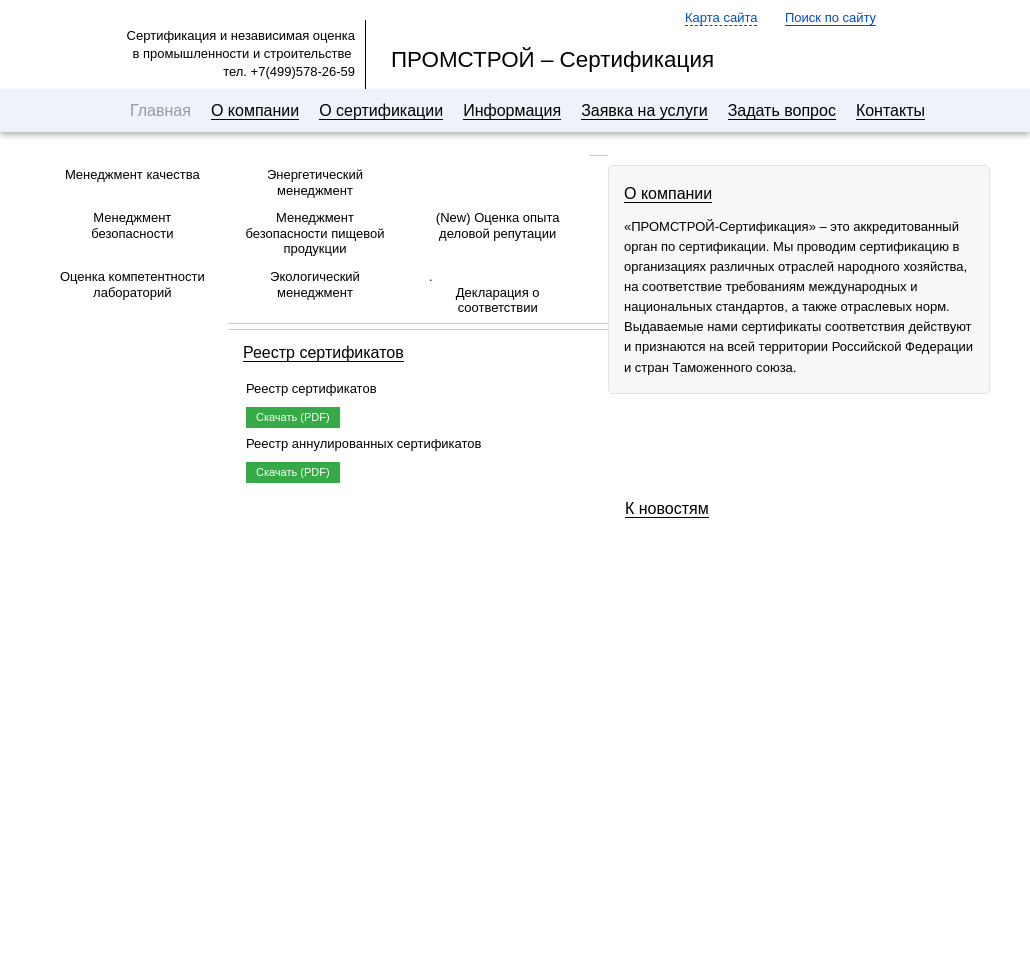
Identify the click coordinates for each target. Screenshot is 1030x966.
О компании (255, 110)
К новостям (667, 508)
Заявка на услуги (644, 110)
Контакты (890, 110)
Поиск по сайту (830, 17)
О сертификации (381, 110)
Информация (512, 110)
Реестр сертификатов (323, 352)
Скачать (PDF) (293, 417)
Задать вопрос (782, 110)
